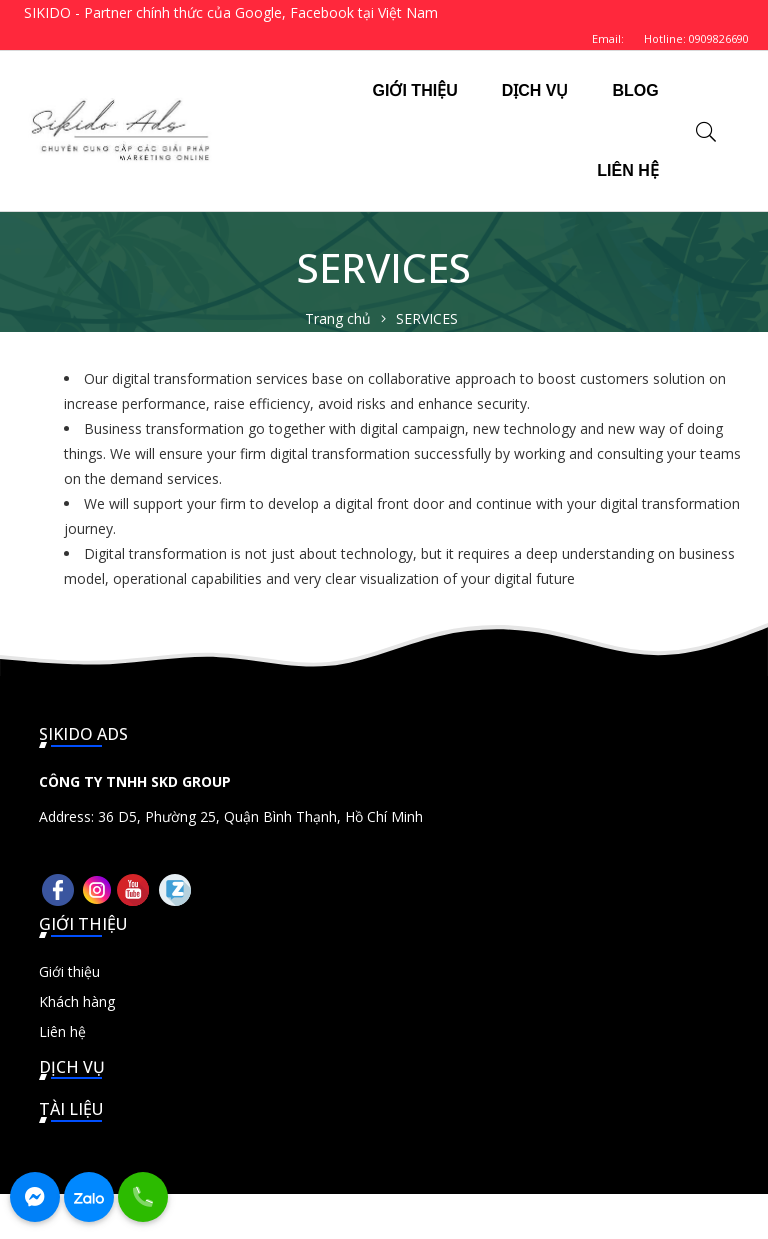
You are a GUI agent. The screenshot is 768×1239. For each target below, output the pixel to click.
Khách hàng (77, 1001)
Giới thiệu (69, 971)
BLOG (635, 90)
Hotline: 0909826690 (696, 38)
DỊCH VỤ (535, 90)
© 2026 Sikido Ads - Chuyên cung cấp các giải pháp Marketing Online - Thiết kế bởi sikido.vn (384, 1216)
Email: (608, 38)
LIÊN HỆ (627, 170)
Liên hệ (62, 1031)
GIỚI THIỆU (415, 90)
